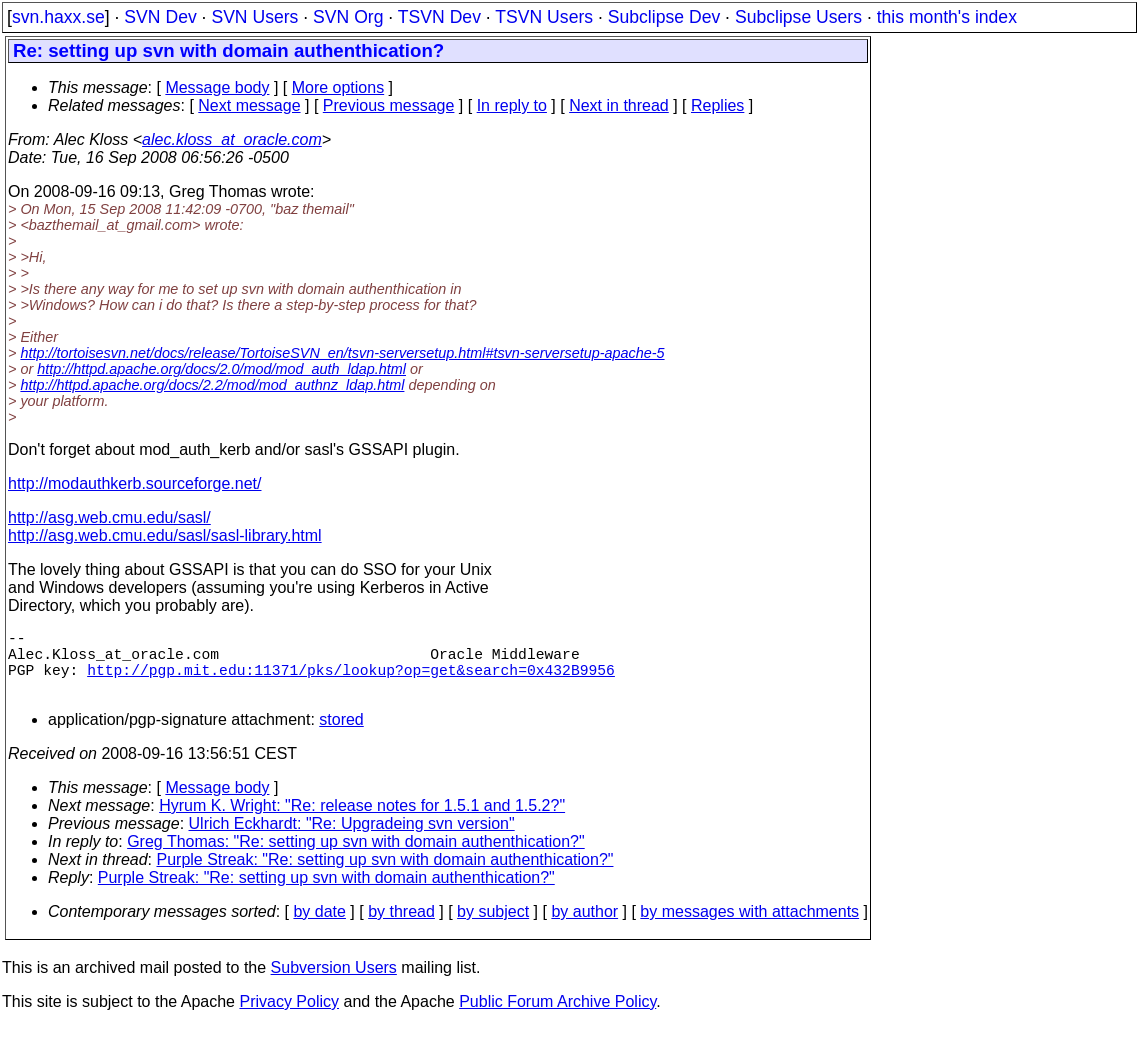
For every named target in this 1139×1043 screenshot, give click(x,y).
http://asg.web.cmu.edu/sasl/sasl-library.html (165, 535)
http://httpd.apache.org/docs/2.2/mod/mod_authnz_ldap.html (212, 385)
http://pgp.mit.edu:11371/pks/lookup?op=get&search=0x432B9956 (351, 681)
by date (319, 927)
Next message (249, 105)
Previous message (389, 105)
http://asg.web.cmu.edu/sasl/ (109, 517)
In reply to (512, 105)
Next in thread (619, 105)
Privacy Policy (289, 1017)
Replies (717, 105)
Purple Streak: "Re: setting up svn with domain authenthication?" (385, 875)
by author (584, 927)
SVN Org (348, 17)
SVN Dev (160, 17)
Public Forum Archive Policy (557, 1017)
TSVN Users (544, 17)
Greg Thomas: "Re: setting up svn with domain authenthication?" (356, 857)
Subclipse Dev (664, 17)
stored (341, 735)
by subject (493, 927)
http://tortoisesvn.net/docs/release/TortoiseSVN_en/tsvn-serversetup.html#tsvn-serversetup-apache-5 (342, 353)
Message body (217, 87)
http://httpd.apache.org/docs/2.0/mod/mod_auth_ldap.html (221, 369)
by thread (401, 927)
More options (338, 87)
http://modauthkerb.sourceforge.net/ (134, 483)
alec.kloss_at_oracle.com (232, 139)
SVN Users (254, 17)
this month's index (947, 17)
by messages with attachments (749, 927)
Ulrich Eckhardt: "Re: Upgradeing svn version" (352, 839)
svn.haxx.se (58, 17)
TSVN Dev (439, 17)
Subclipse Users (798, 17)
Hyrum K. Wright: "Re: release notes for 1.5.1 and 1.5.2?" (362, 821)
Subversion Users (334, 983)
